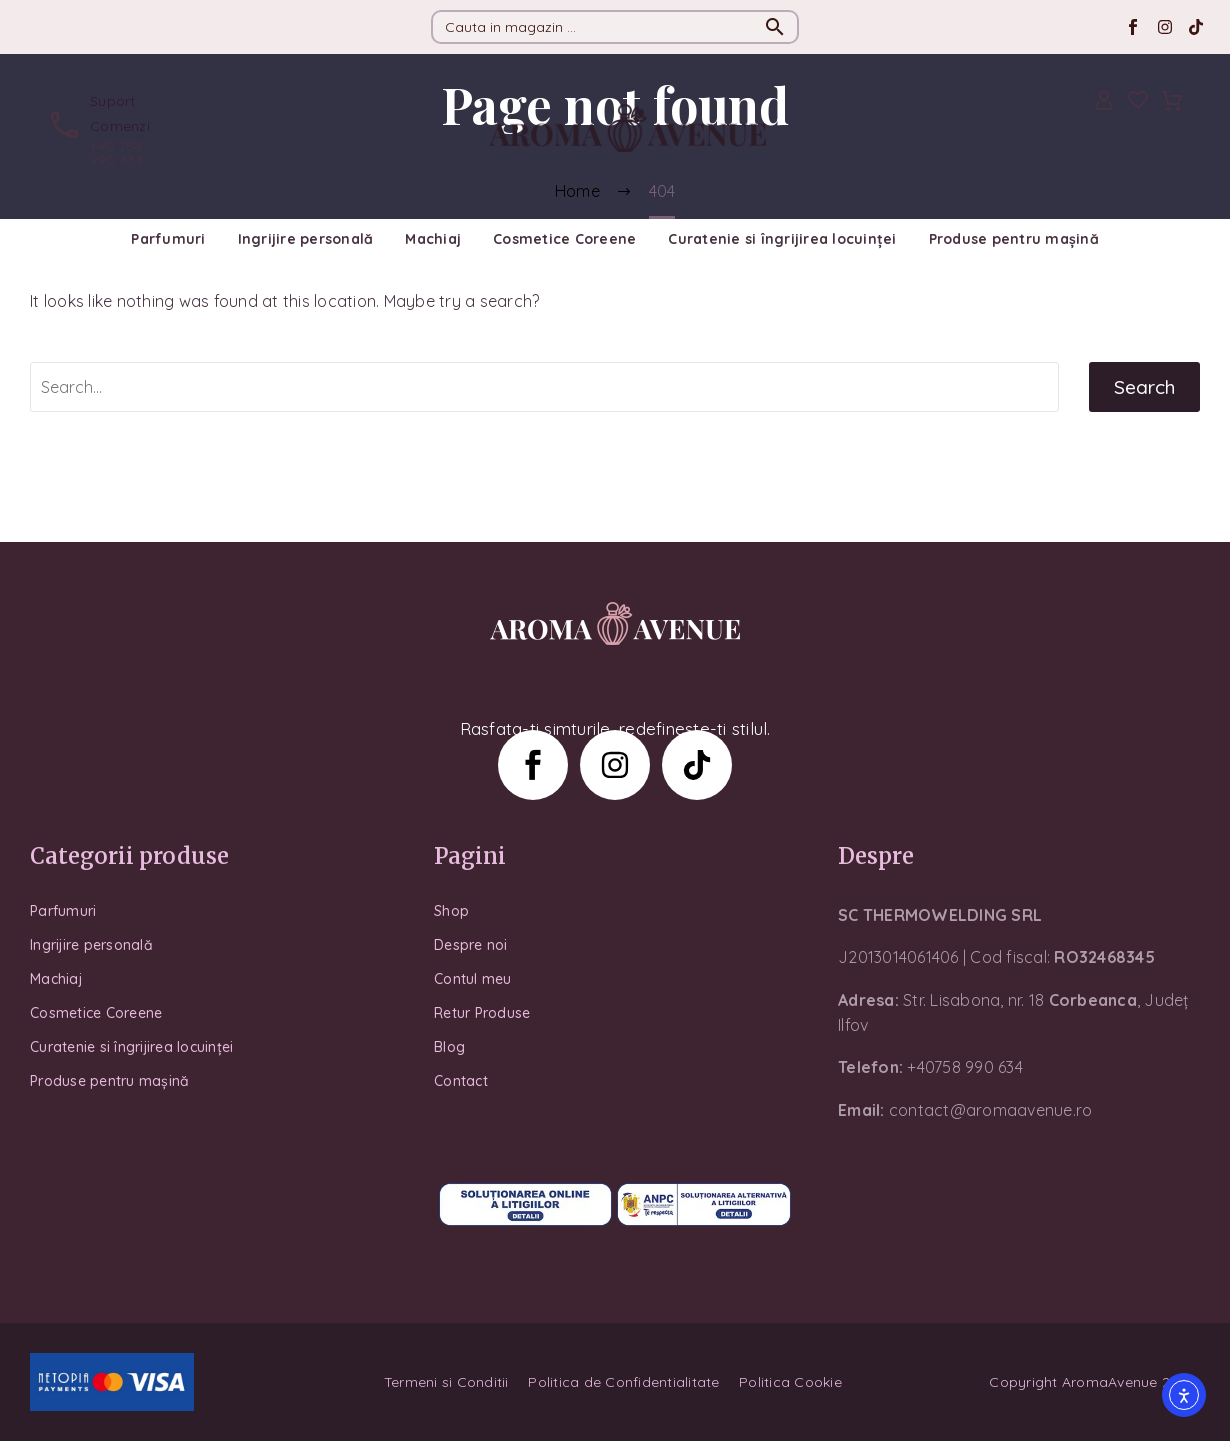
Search (1144, 387)
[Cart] (1172, 101)
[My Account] (1104, 101)
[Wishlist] (1138, 101)
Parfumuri (168, 239)
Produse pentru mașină (1014, 239)
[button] (775, 27)
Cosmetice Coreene (564, 239)
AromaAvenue (1110, 1382)
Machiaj (433, 239)
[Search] (615, 27)
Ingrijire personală (306, 239)
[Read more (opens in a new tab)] (104, 128)
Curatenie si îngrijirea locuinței (782, 239)
